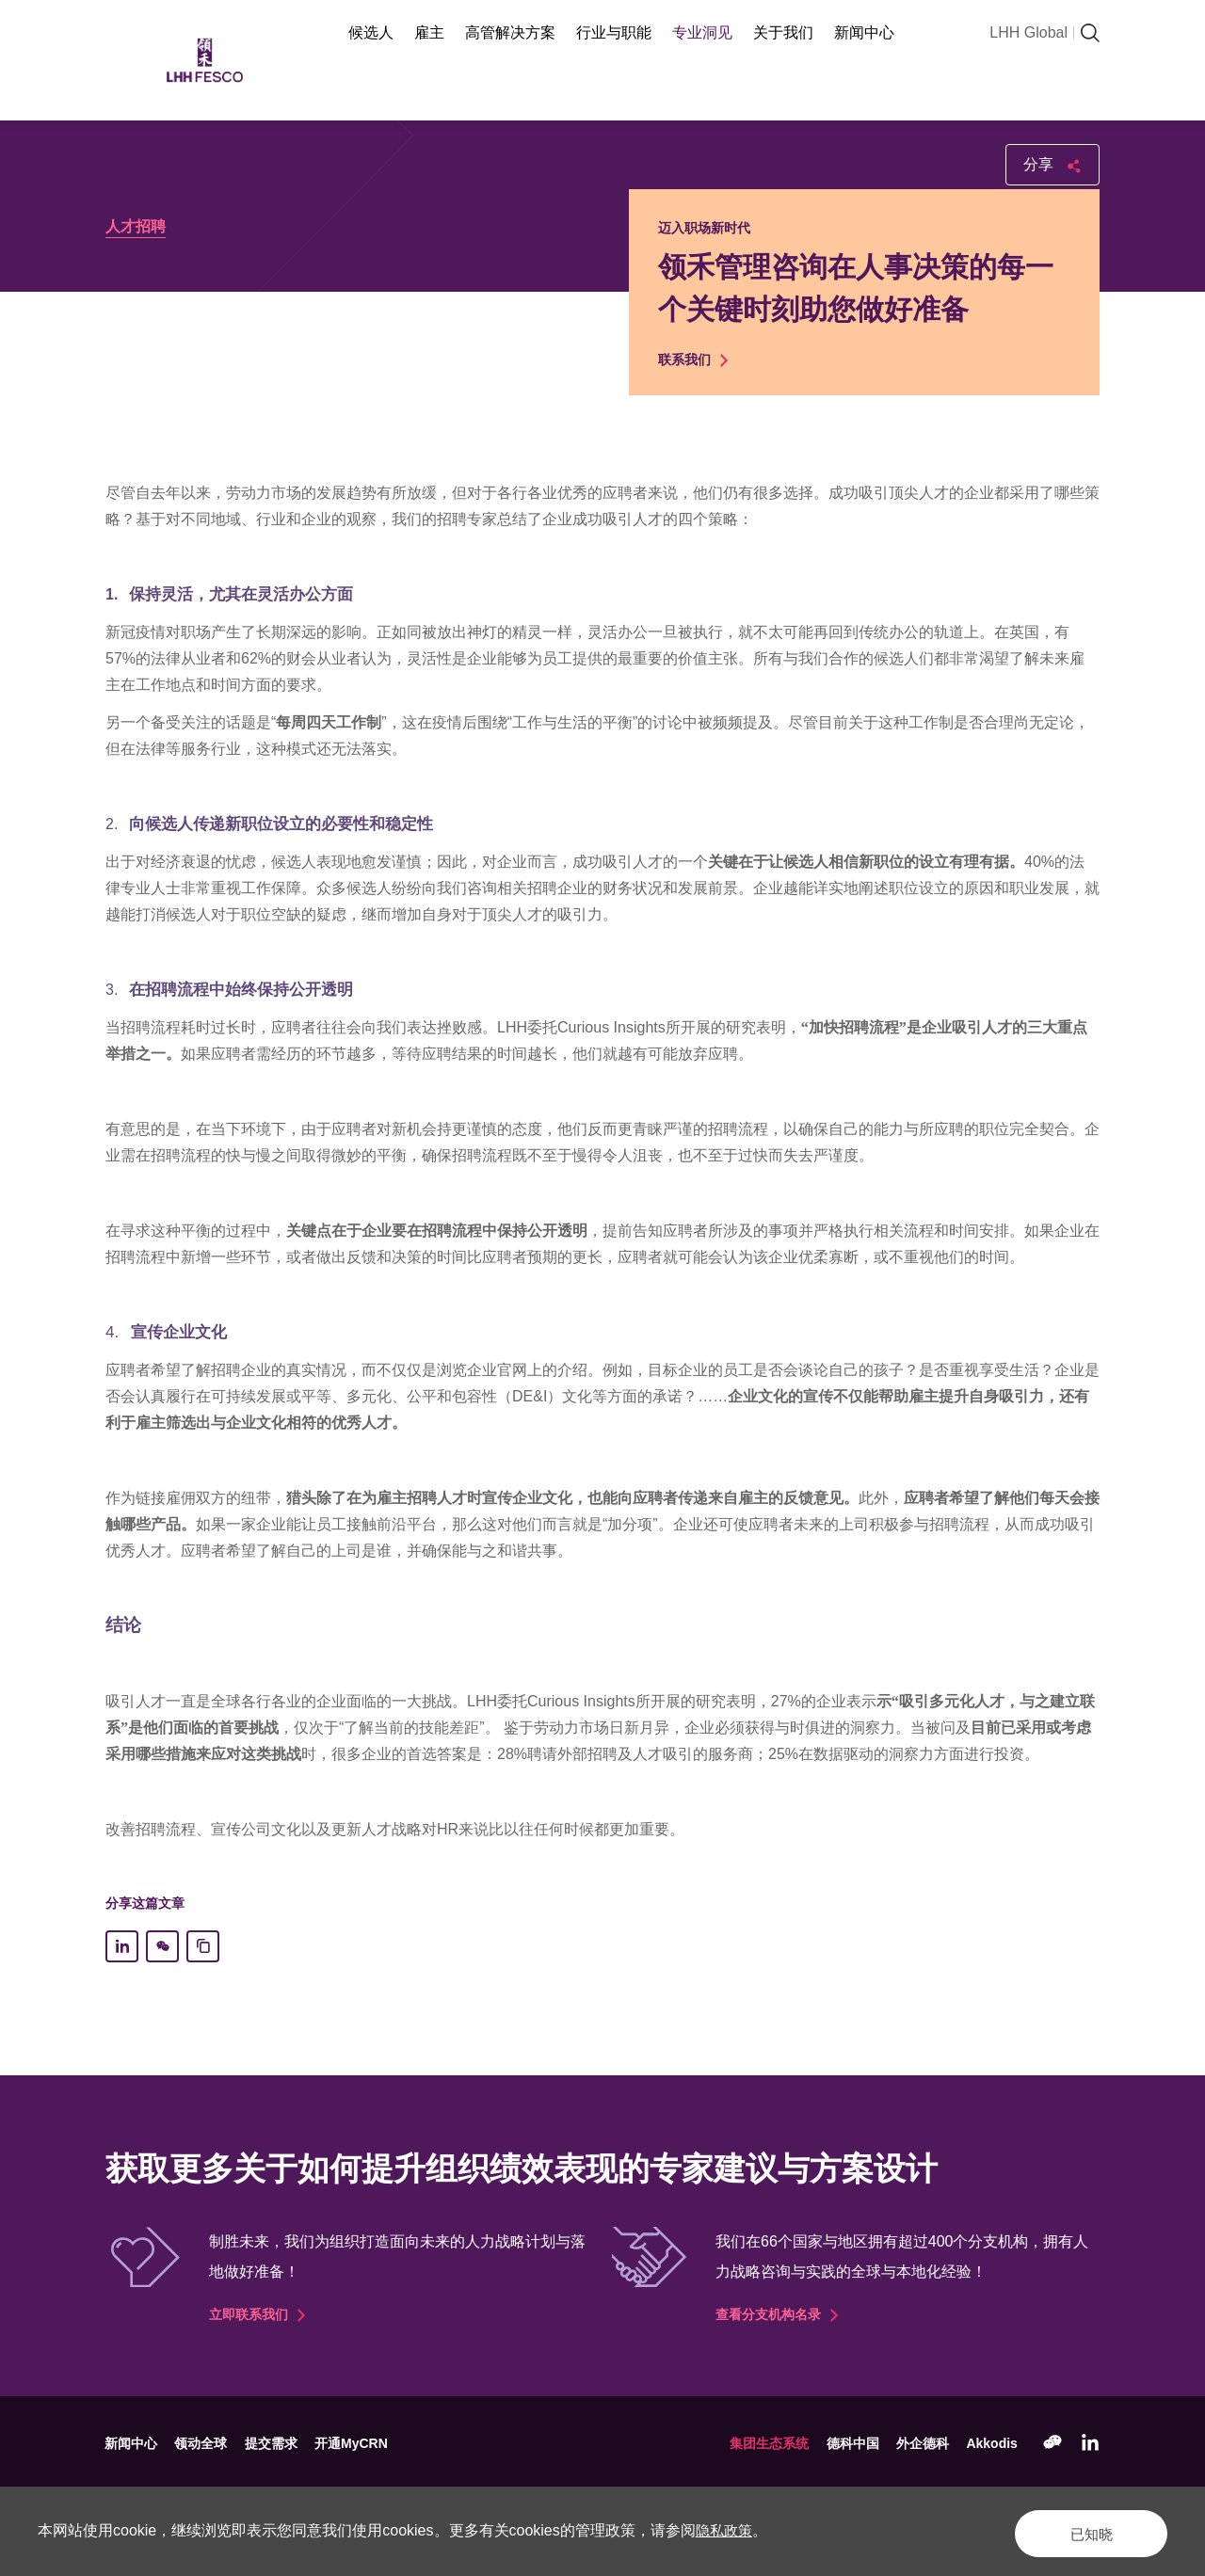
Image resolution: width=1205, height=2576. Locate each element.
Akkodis (991, 2443)
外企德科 (920, 2443)
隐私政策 (726, 2530)
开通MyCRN (357, 2443)
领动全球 (203, 2443)
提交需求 (275, 2443)
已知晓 (1077, 2530)
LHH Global (1028, 32)
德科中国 (849, 2443)
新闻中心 (131, 2443)
